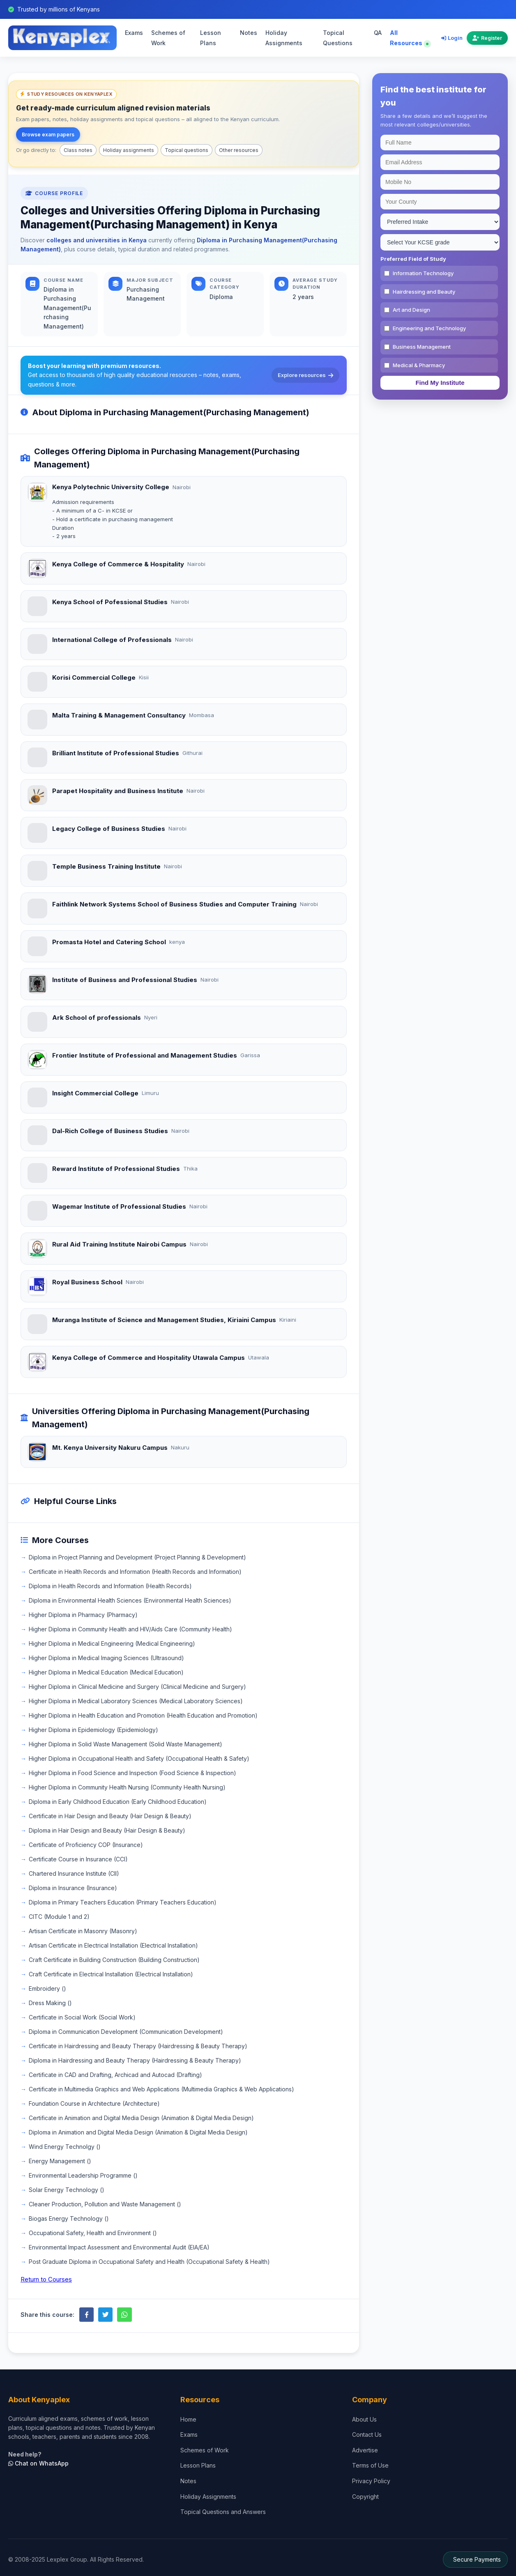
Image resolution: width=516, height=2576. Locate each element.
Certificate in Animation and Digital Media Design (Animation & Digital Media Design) (141, 2117)
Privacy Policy (371, 2480)
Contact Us (367, 2434)
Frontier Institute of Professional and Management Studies (144, 1055)
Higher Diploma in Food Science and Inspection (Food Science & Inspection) (132, 1772)
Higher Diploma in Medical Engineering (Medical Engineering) (112, 1643)
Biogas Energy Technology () (69, 2218)
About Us (364, 2419)
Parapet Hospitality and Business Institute (117, 791)
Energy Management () (60, 2160)
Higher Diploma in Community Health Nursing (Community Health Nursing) (127, 1787)
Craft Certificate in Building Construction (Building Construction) (114, 1959)
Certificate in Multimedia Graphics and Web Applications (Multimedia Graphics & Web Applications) (161, 2089)
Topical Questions (337, 38)
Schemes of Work (168, 38)
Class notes (78, 150)
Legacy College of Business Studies (108, 829)
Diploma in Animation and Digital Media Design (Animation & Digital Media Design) (138, 2132)
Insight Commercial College (95, 1093)
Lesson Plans (210, 38)
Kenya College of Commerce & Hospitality (118, 564)
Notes (248, 32)
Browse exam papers (48, 134)
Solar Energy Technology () (66, 2189)
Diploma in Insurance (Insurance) (73, 1887)
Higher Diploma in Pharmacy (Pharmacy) (83, 1614)
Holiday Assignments (283, 38)
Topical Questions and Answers (223, 2511)
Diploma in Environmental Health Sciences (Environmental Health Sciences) (130, 1600)
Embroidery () (47, 1988)
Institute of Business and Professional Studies (124, 980)
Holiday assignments (128, 150)
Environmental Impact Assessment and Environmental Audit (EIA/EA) (119, 2247)
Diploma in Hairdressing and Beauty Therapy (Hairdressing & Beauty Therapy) (135, 2060)
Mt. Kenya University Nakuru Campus (110, 1447)
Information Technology (423, 273)
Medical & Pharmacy (419, 365)
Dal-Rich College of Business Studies (110, 1131)
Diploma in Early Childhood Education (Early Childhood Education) (118, 1801)
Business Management (422, 346)
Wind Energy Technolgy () (65, 2146)
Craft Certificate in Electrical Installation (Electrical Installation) (111, 1974)
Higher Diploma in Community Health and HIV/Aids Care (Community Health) (130, 1629)
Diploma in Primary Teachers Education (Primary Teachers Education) (123, 1902)
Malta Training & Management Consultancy (119, 715)
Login (452, 37)
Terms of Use (370, 2465)
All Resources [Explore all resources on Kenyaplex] (409, 38)
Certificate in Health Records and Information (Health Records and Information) (135, 1571)
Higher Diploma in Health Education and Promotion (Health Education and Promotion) (143, 1715)
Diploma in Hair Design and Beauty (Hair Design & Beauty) (107, 1830)
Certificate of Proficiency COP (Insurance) (86, 1844)
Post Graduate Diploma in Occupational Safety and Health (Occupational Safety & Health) (149, 2261)
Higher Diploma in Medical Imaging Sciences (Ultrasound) (106, 1657)
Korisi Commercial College (94, 677)
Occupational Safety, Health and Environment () (93, 2232)
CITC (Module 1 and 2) (59, 1916)
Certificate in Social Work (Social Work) (82, 2017)
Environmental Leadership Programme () (83, 2175)
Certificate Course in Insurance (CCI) (78, 1859)
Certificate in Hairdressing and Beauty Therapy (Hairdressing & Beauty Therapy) (138, 2045)
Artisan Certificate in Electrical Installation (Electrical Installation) (113, 1945)
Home (188, 2419)
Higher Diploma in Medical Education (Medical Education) (106, 1672)
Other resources (238, 150)
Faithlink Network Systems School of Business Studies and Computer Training (174, 904)
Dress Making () (50, 2002)
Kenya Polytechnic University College (110, 487)
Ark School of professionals (96, 1017)
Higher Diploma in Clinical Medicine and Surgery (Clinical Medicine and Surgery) (137, 1686)
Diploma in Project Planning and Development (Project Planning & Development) (137, 1557)
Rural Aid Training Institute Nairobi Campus (119, 1244)
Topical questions (186, 150)
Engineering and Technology (429, 328)
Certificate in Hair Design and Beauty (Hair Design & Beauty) (110, 1815)
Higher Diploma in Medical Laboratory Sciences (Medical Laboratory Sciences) (136, 1700)
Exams (134, 32)
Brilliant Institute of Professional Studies (115, 753)
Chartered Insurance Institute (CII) (74, 1873)
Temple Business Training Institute (106, 866)
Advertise (365, 2450)
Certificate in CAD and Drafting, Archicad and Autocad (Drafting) (115, 2074)
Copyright (365, 2496)
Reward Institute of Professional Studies (116, 1169)
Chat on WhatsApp (38, 2463)
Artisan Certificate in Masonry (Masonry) (83, 1930)
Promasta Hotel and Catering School (109, 942)
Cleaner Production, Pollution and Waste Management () (105, 2204)
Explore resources (305, 375)
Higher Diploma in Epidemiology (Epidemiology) (93, 1729)
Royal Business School (87, 1282)
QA (378, 32)
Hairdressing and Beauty (424, 291)
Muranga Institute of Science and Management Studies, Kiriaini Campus (164, 1320)
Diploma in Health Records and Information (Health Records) (110, 1585)
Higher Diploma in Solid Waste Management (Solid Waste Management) (125, 1744)
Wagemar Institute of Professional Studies (119, 1206)
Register (487, 38)
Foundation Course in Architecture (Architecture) (94, 2103)
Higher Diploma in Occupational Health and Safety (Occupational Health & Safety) (139, 1758)
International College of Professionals (112, 640)
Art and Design (411, 309)
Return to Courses (46, 2279)
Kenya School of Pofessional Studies (110, 602)
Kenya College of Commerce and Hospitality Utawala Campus (148, 1358)
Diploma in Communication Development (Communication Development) (126, 2031)
